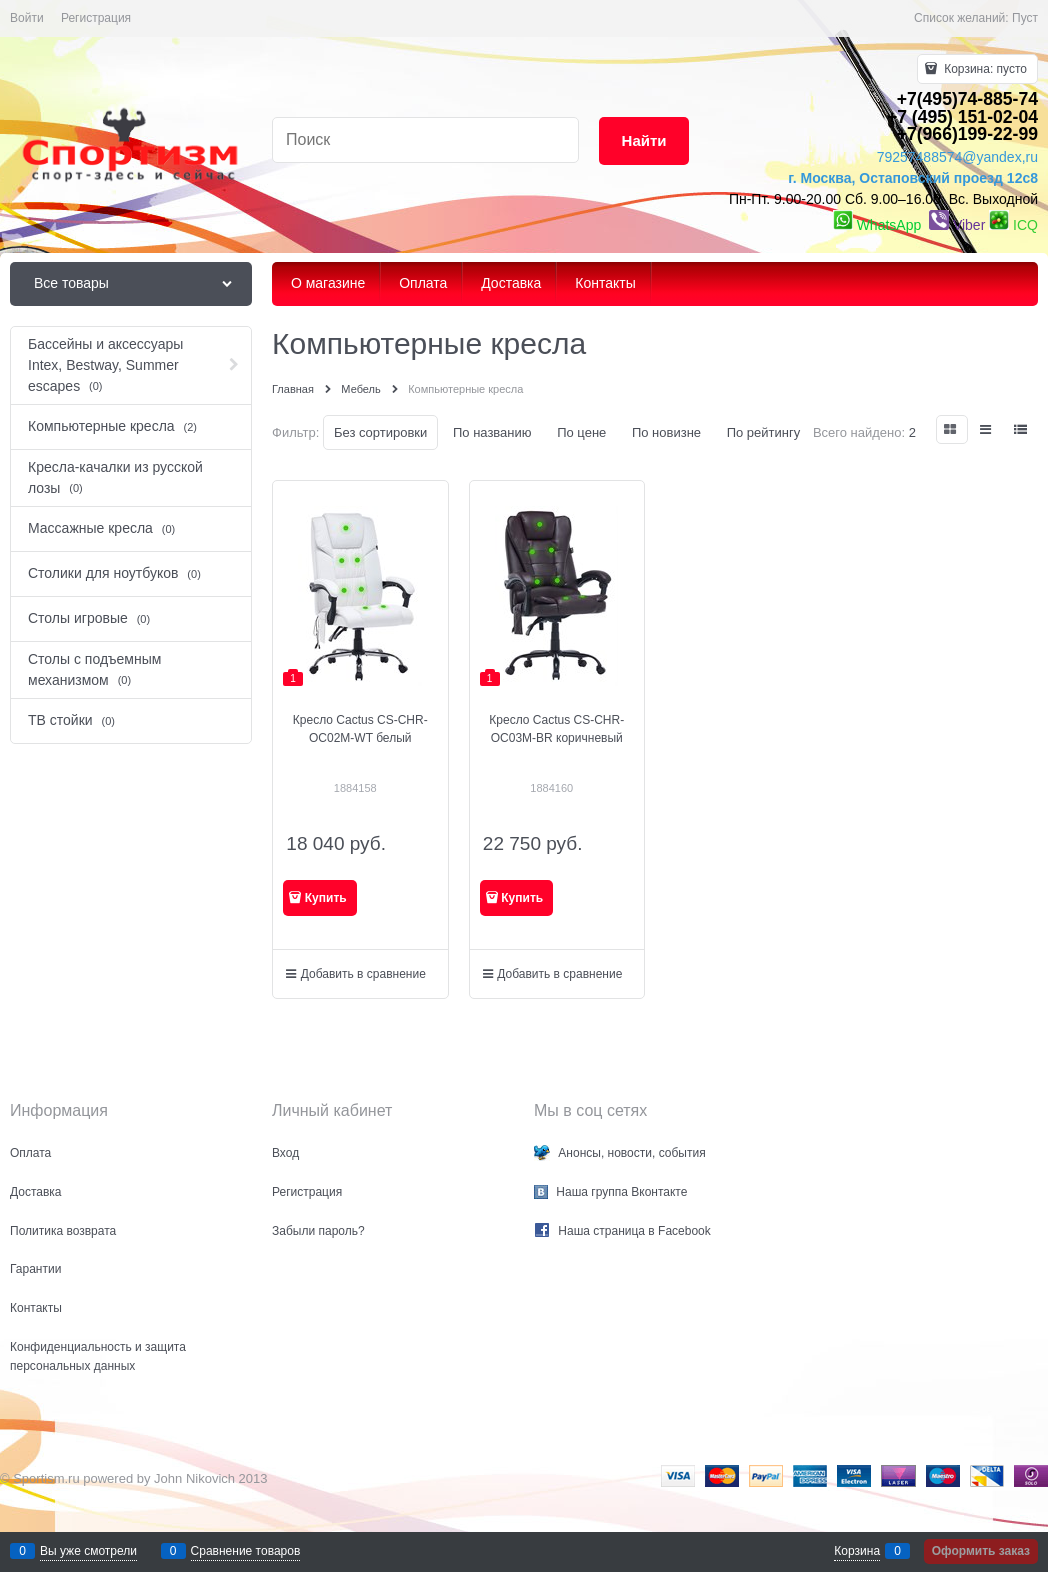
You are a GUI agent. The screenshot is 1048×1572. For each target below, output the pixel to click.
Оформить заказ (981, 1551)
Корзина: (984, 69)
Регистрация (96, 18)
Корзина (857, 1551)
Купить (326, 898)
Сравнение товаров (246, 1551)
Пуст (1025, 18)
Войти (27, 18)
